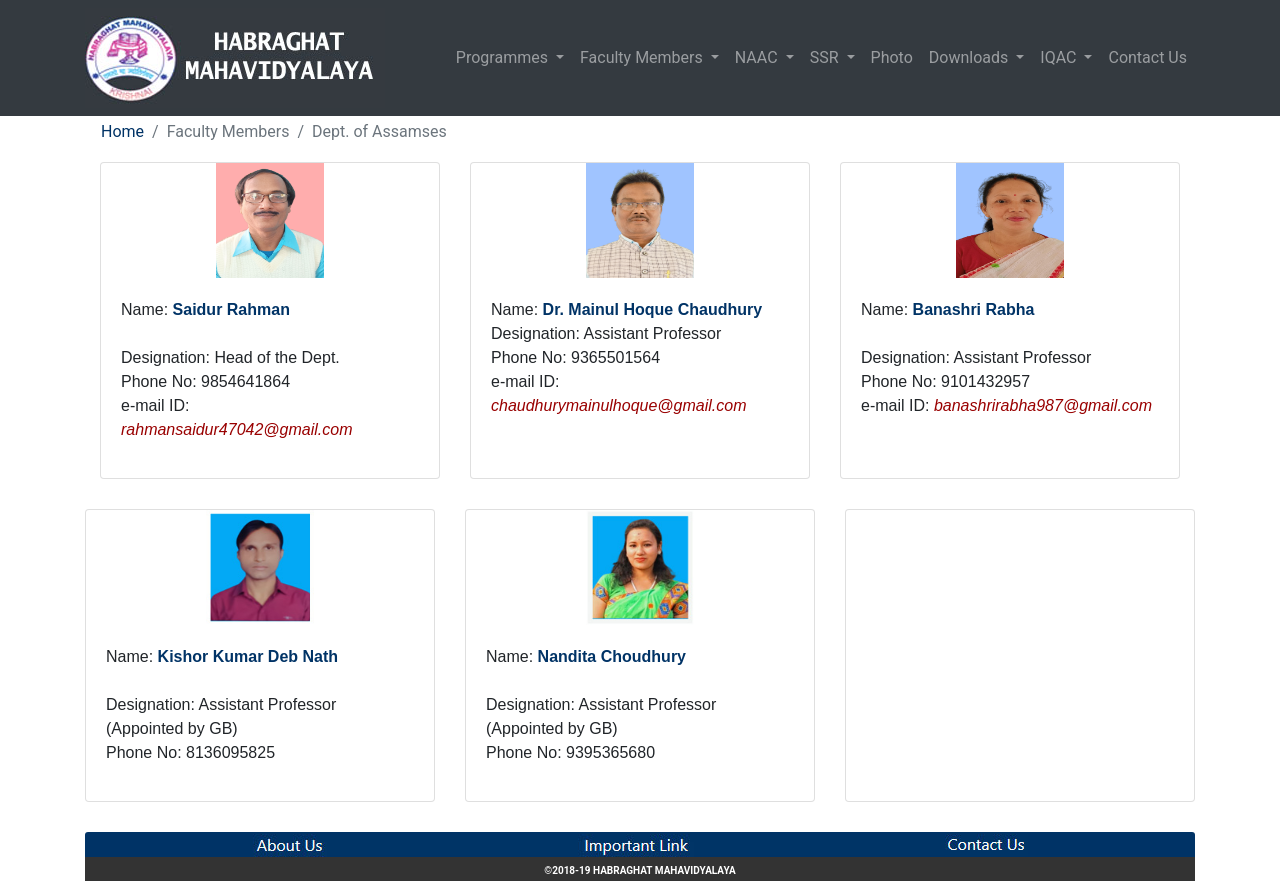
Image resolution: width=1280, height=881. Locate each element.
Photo (892, 57)
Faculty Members (643, 57)
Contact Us (1147, 57)
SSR (826, 57)
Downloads (970, 57)
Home (122, 131)
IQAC (1060, 57)
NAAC (758, 57)
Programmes (504, 57)
